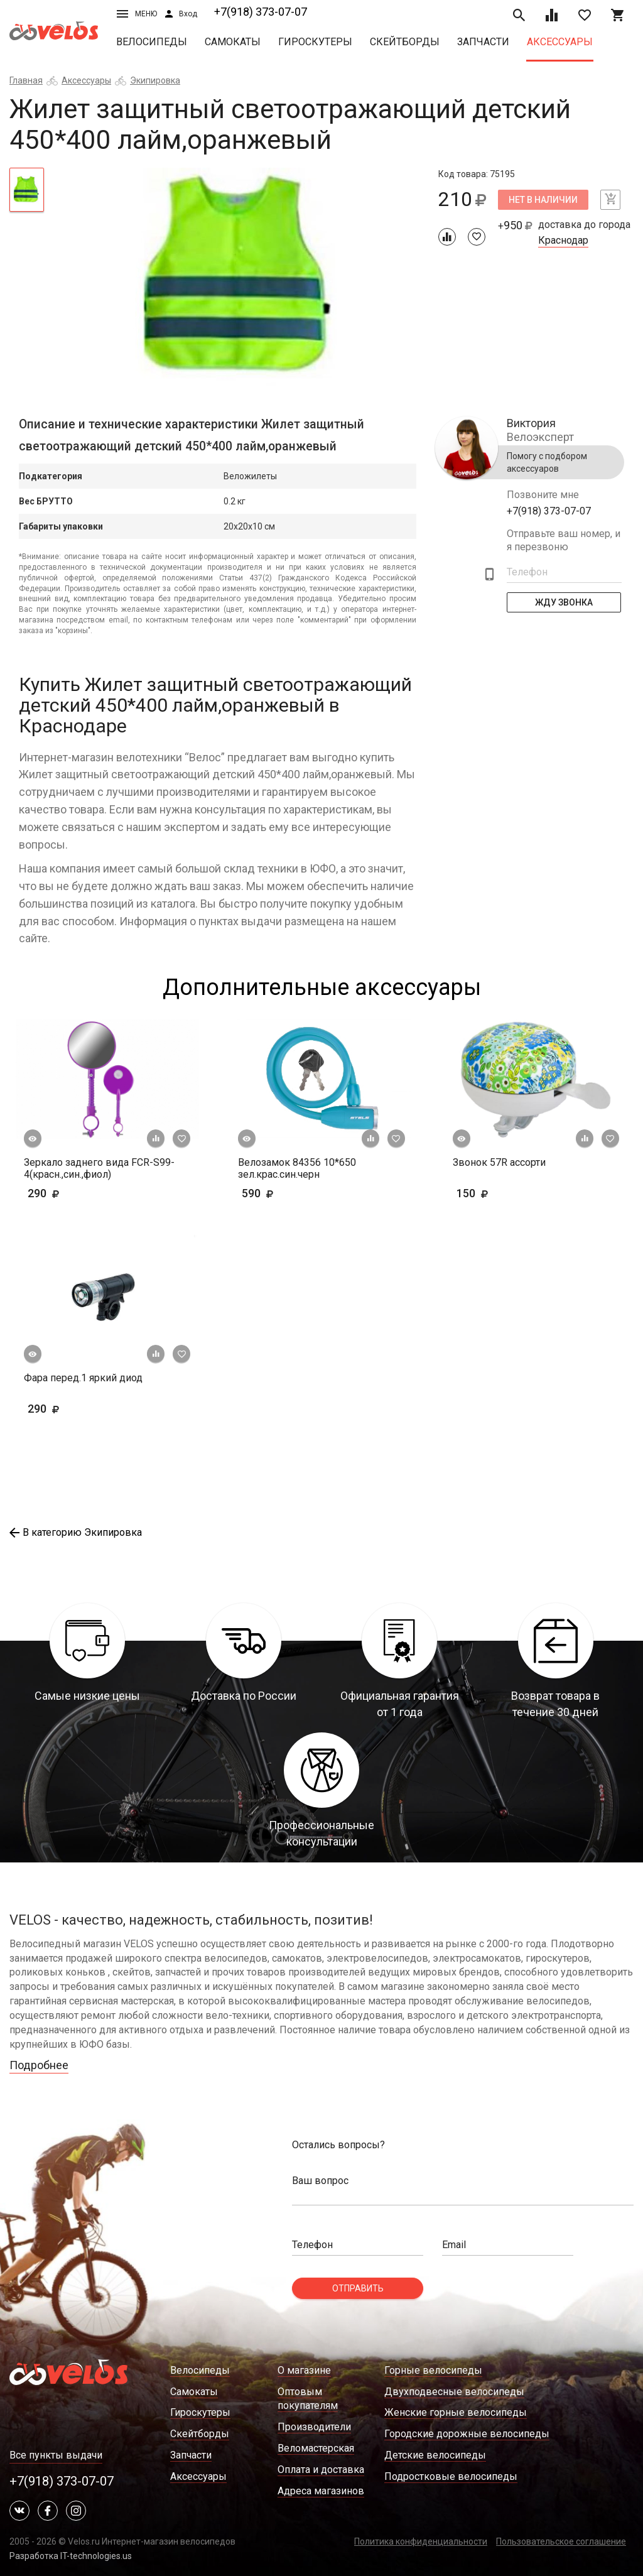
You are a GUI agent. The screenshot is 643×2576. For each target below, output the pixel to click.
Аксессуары (560, 42)
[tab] (26, 189)
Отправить (358, 2288)
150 (492, 1193)
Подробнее (38, 2065)
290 (80, 1193)
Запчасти (483, 42)
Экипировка (155, 80)
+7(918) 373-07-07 (260, 11)
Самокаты (233, 42)
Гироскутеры (315, 42)
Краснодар (563, 240)
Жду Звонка (564, 602)
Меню (137, 13)
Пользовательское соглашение (561, 2541)
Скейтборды (405, 42)
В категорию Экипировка (75, 1532)
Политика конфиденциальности (420, 2541)
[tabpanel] (241, 279)
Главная (26, 80)
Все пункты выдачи (55, 2455)
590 (277, 1193)
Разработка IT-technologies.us (70, 2556)
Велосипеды (151, 42)
